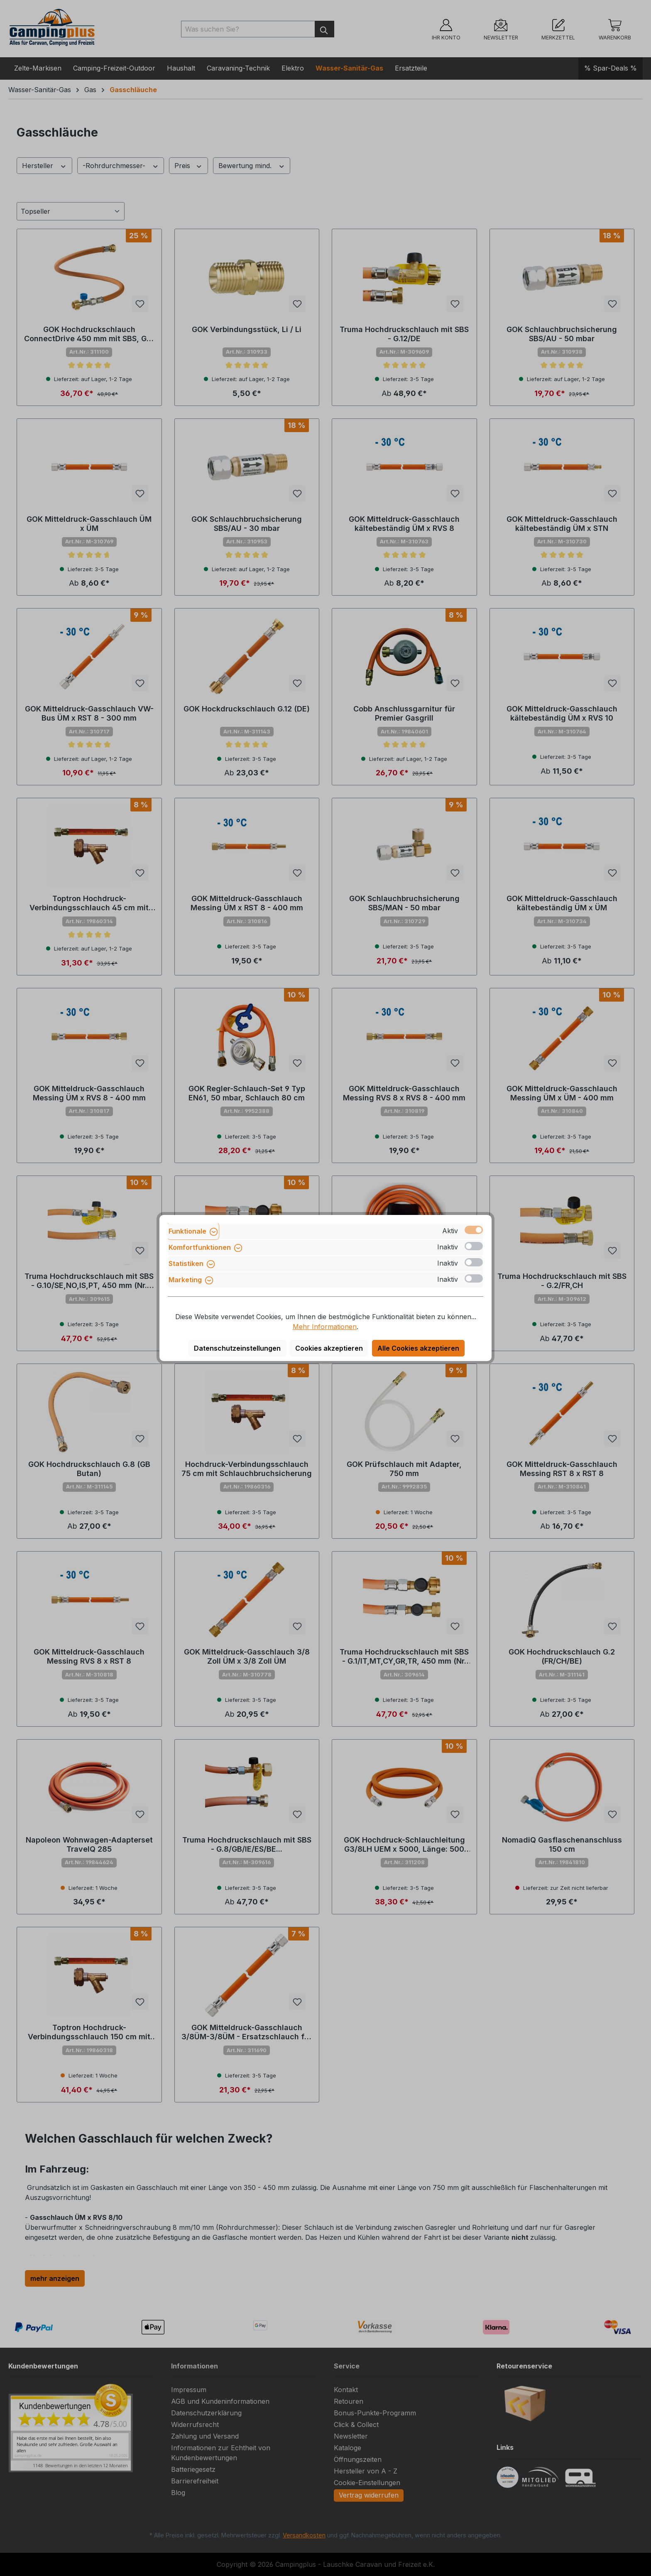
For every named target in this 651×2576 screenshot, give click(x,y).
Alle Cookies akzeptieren (418, 1348)
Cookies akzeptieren (329, 1348)
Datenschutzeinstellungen (237, 1348)
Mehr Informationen (325, 1326)
